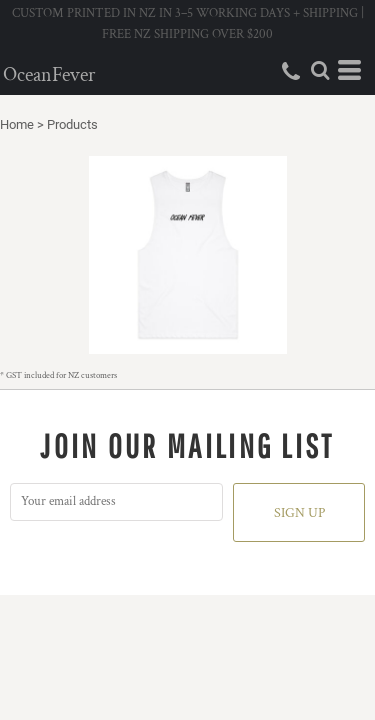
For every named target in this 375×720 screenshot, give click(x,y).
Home (17, 124)
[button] (320, 70)
